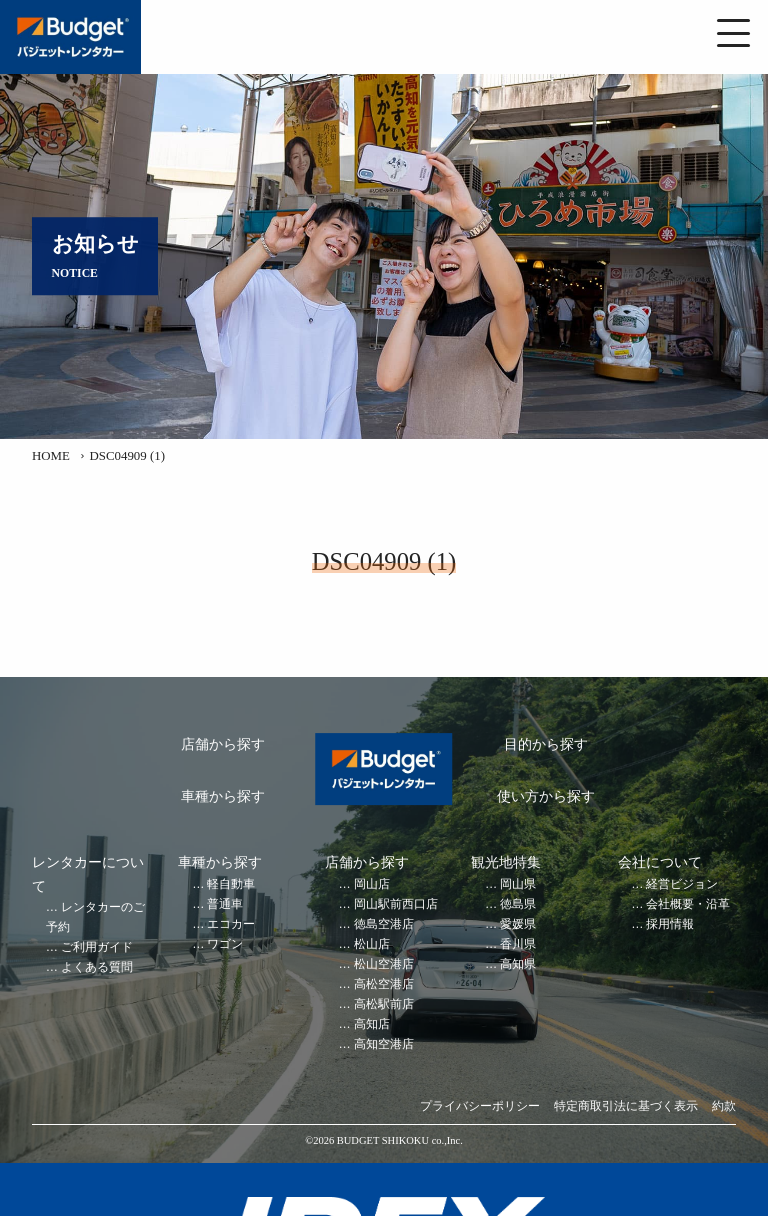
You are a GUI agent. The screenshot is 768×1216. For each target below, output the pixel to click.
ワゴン (225, 944)
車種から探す (223, 796)
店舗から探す (223, 744)
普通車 (225, 904)
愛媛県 (518, 924)
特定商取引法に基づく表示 (626, 1106)
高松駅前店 (384, 1004)
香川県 (518, 944)
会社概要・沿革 (688, 904)
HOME (51, 456)
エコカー (231, 924)
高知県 (518, 964)
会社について (660, 862)
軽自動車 (231, 884)
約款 (724, 1106)
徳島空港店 (384, 924)
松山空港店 (384, 964)
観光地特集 (506, 862)
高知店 (372, 1024)
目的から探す (546, 744)
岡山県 (518, 884)
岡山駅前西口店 (396, 904)
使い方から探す (546, 796)
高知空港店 (384, 1044)
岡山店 (372, 884)
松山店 (372, 944)
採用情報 (670, 924)
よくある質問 (97, 967)
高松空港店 (384, 984)
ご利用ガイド (97, 947)
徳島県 (518, 904)
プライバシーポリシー (480, 1106)
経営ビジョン (682, 884)
